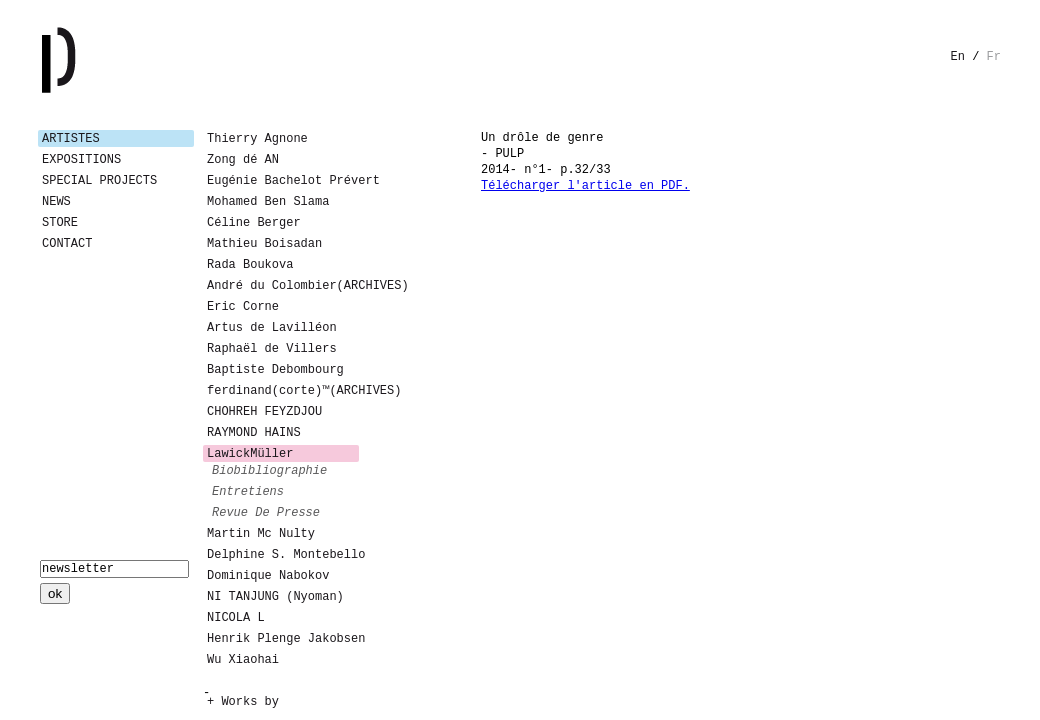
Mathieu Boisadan (264, 244)
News (56, 202)
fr (994, 57)
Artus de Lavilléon (272, 328)
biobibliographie (269, 471)
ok (55, 593)
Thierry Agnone (257, 139)
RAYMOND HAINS (254, 433)
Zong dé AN (243, 160)
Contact (67, 244)
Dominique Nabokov (268, 576)
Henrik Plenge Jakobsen (283, 639)
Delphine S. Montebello (283, 555)
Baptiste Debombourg (275, 370)
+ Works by (243, 702)
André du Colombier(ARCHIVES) (283, 286)
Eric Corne (243, 307)
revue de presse (266, 513)
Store (60, 223)
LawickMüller (250, 454)
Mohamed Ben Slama (268, 202)
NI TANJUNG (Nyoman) (275, 597)
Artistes (71, 139)
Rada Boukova (250, 265)
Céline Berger (254, 223)
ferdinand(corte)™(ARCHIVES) (283, 391)
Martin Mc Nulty (261, 534)
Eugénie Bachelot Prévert (283, 181)
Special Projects (99, 181)
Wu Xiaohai (243, 660)
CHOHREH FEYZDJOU (264, 412)
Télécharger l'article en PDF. (585, 186)
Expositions (81, 160)
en (958, 57)
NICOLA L (236, 618)
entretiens (248, 492)
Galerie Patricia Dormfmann (88, 60)
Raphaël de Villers (272, 349)
